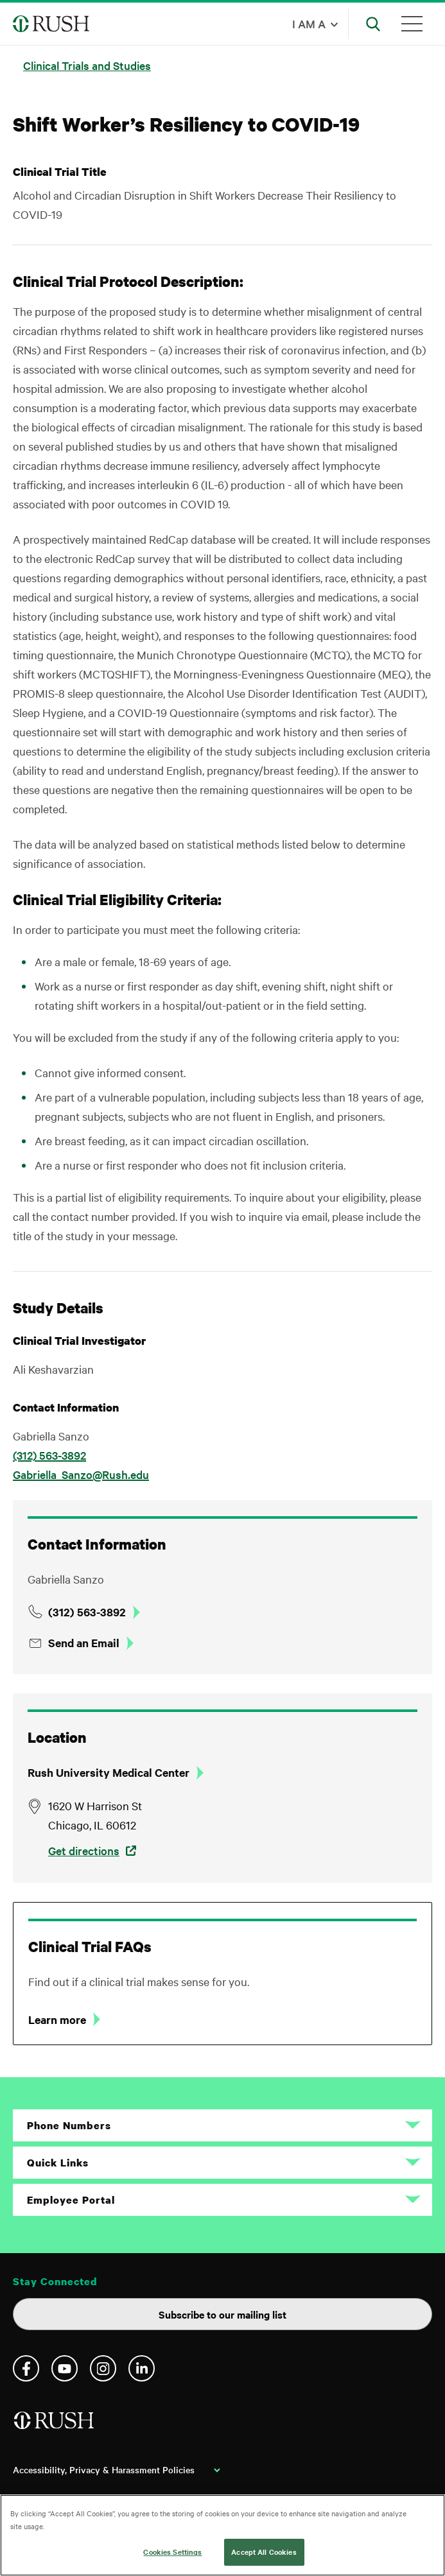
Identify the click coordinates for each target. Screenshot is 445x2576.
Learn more (57, 2019)
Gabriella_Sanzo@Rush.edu (81, 1474)
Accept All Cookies (263, 2551)
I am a (309, 23)
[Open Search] (373, 23)
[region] (222, 2535)
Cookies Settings (172, 2551)
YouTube (64, 2368)
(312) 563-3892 (49, 1455)
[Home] (55, 2425)
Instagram (103, 2368)
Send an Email (83, 1642)
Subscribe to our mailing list (222, 2314)
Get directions (83, 1850)
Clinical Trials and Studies (87, 65)
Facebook (26, 2368)
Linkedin (141, 2368)
